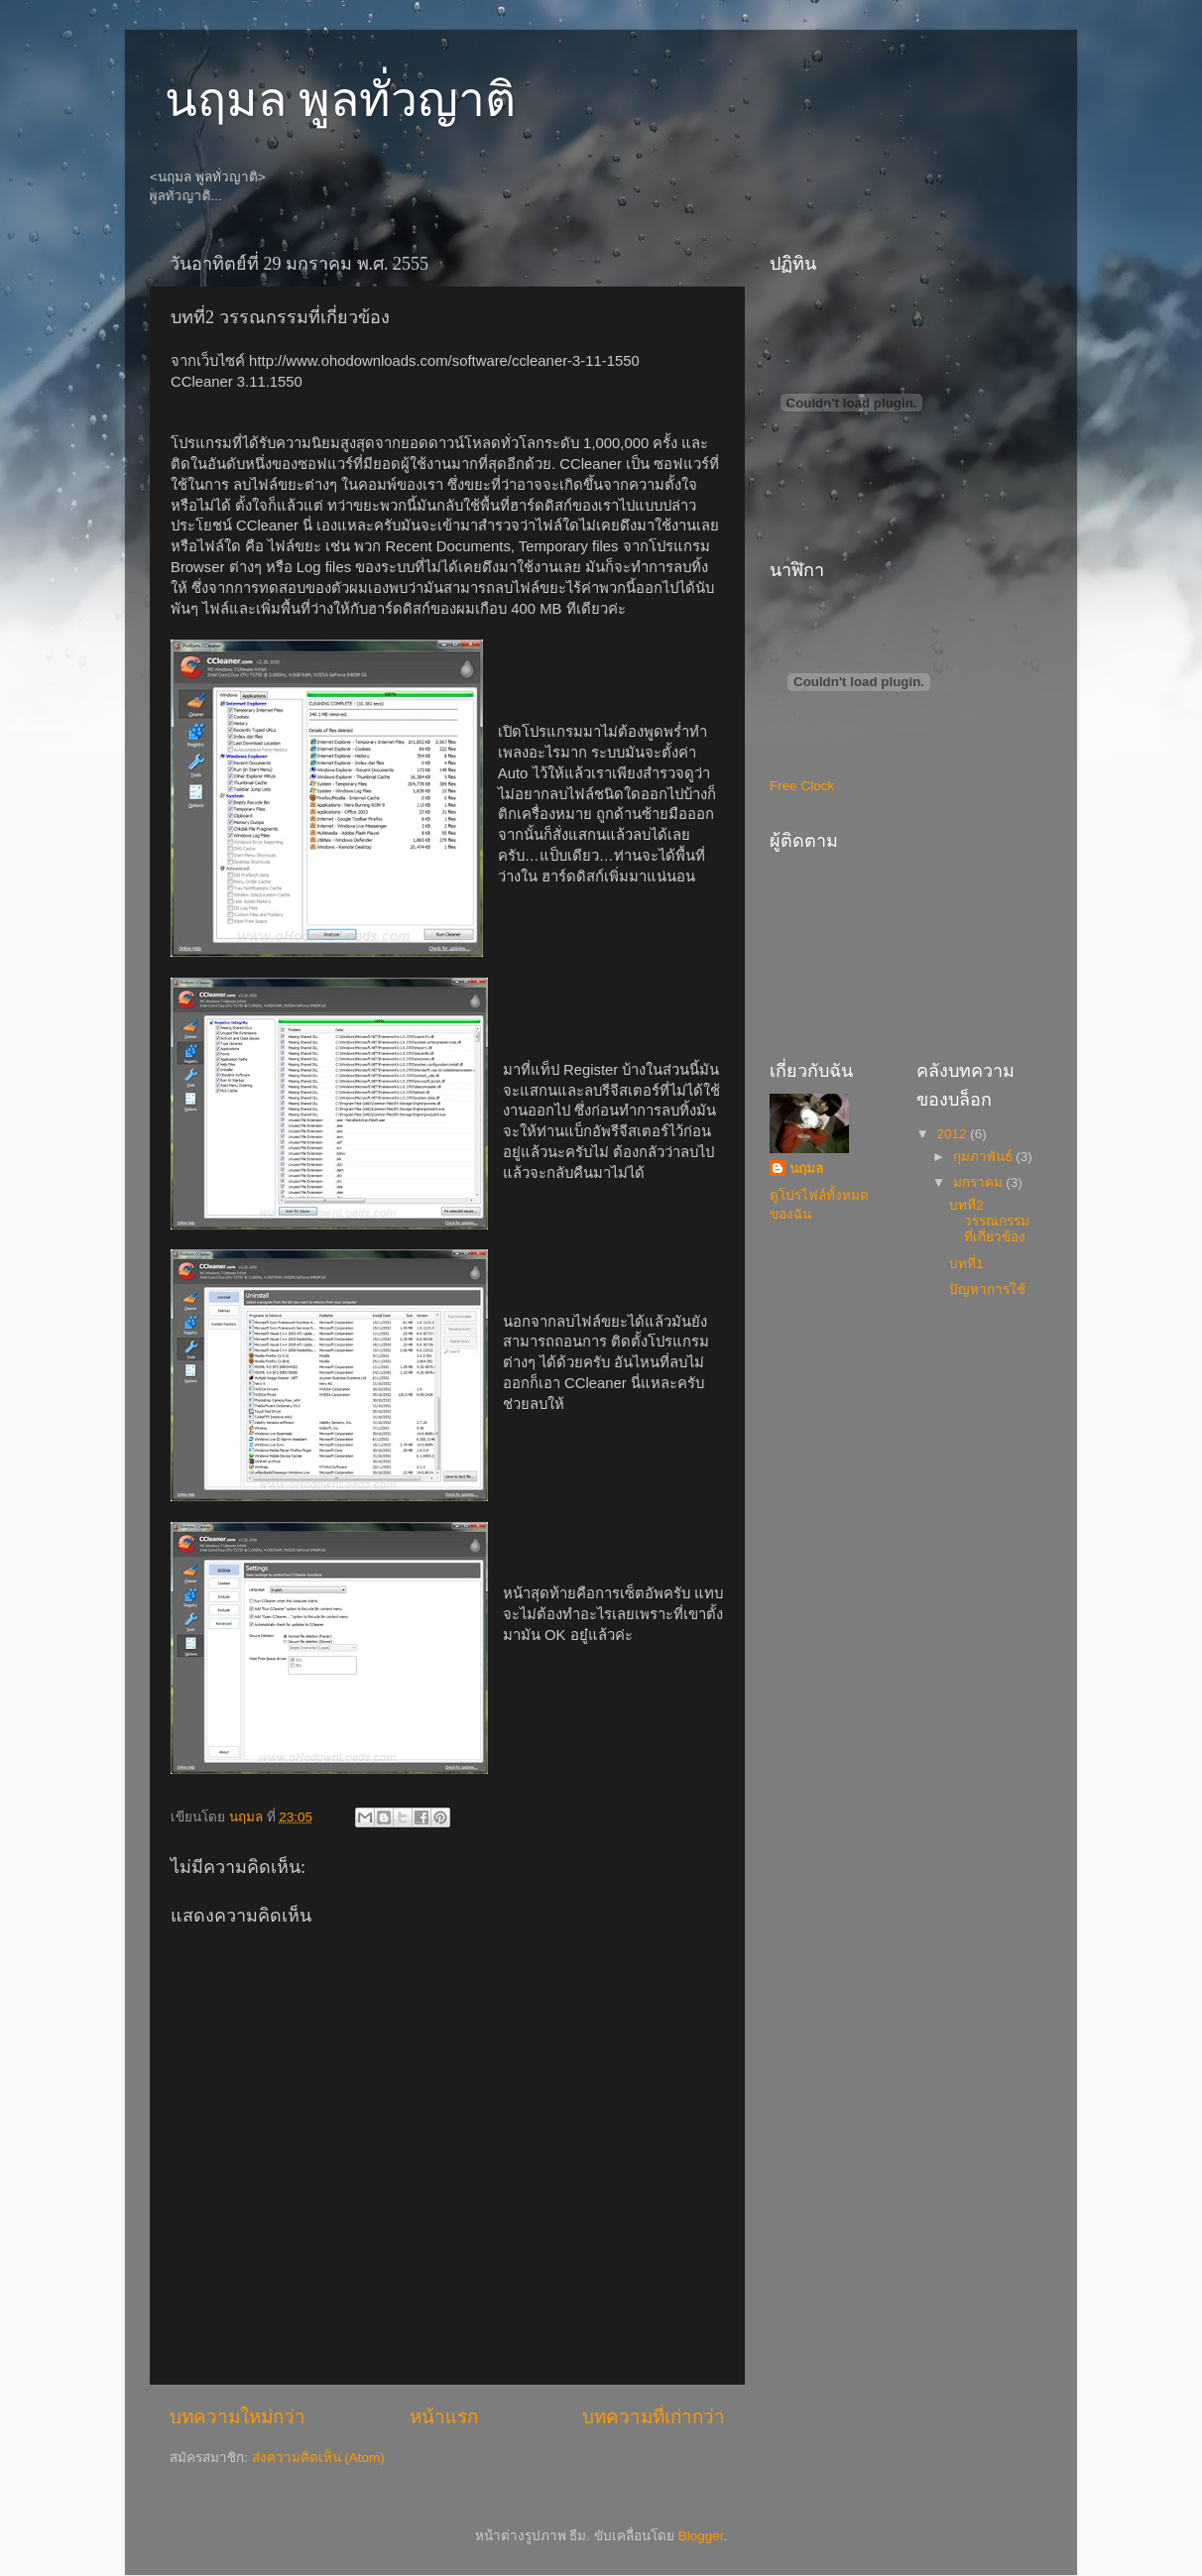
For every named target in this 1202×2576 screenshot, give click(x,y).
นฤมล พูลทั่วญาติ (340, 99)
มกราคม (980, 1182)
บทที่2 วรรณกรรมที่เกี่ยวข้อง (989, 1221)
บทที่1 (966, 1263)
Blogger (701, 2535)
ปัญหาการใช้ (987, 1289)
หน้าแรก (444, 2416)
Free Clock (802, 785)
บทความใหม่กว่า (237, 2416)
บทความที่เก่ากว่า (653, 2416)
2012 (953, 1133)
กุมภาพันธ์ (985, 1156)
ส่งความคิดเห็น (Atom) (318, 2457)
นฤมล (806, 1168)
